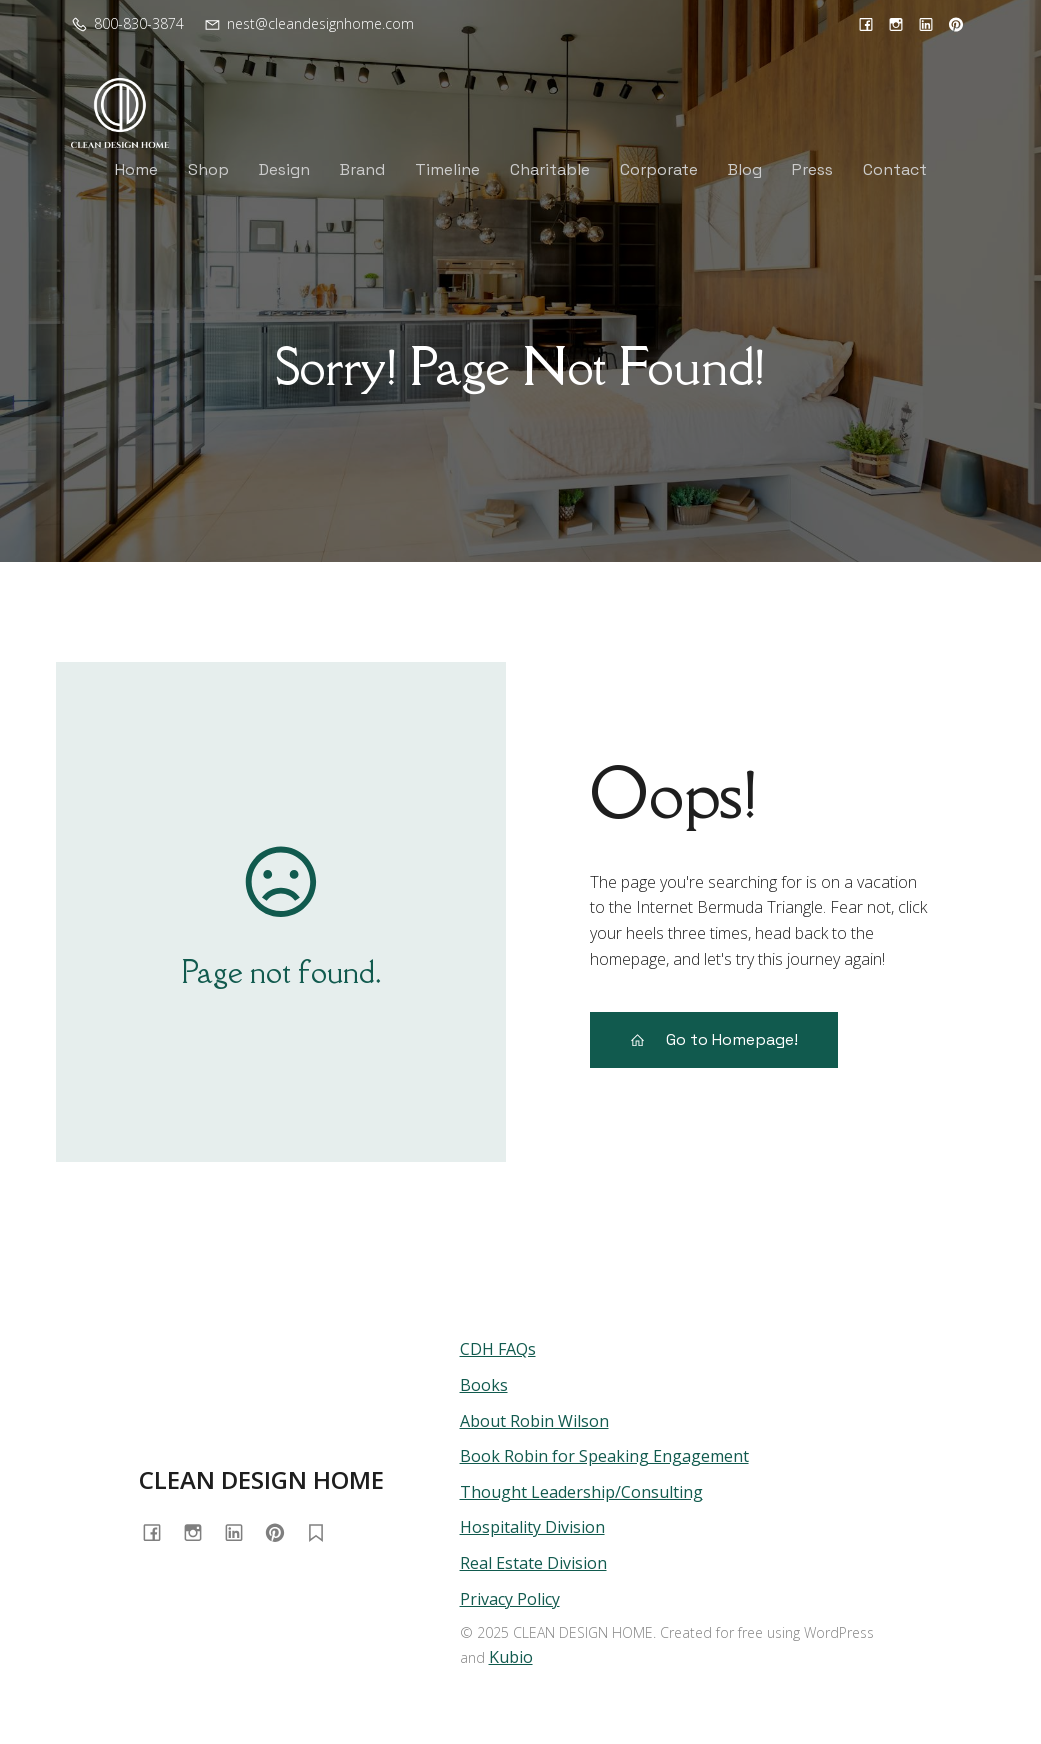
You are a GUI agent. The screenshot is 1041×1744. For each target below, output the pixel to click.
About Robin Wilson (534, 1421)
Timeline (447, 169)
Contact (895, 169)
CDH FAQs (498, 1349)
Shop (208, 169)
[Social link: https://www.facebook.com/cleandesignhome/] (866, 24)
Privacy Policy (510, 1599)
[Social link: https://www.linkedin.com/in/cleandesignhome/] (926, 24)
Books (484, 1385)
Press (812, 169)
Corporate (659, 169)
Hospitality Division (532, 1527)
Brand (362, 169)
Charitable (550, 169)
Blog (745, 169)
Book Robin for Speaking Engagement (604, 1456)
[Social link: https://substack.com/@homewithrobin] (323, 1531)
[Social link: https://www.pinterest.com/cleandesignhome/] (956, 24)
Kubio (511, 1657)
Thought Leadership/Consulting (581, 1492)
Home (136, 169)
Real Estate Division (533, 1563)
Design (284, 169)
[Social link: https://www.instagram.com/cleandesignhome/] (896, 24)
